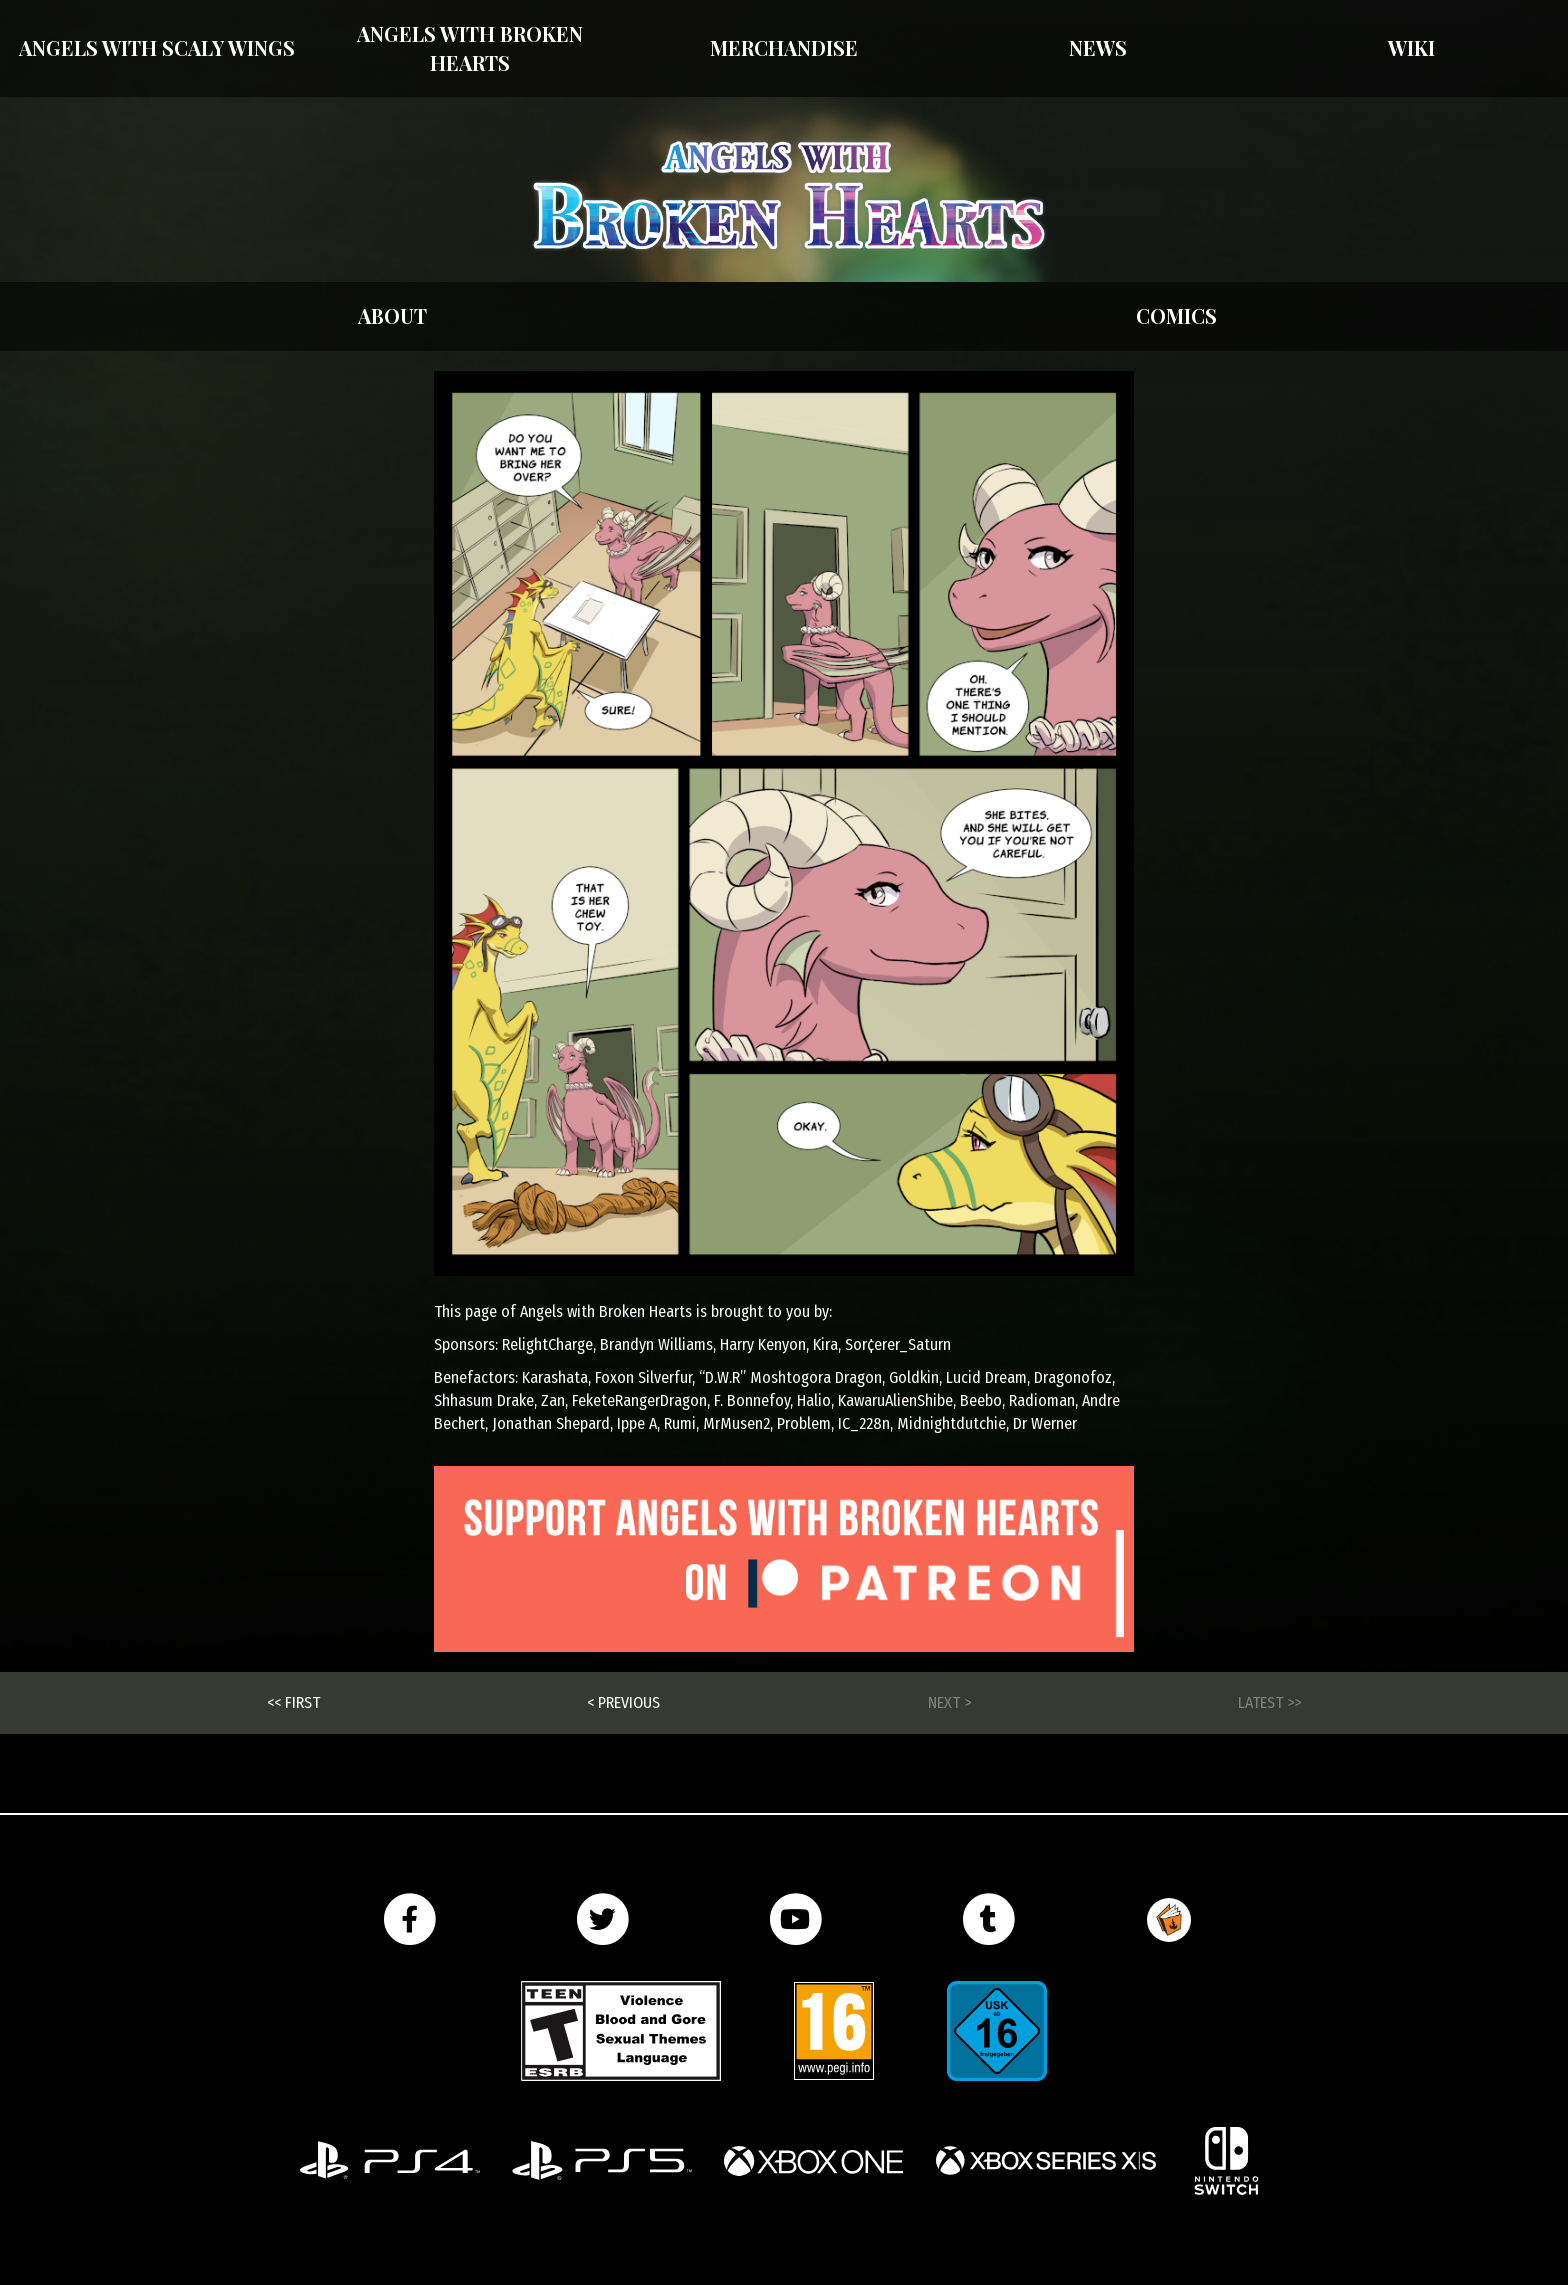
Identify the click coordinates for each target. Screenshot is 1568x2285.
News (1098, 47)
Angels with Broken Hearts (470, 48)
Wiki (1411, 47)
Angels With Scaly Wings (157, 47)
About (392, 315)
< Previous (623, 1702)
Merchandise (784, 47)
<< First (293, 1702)
